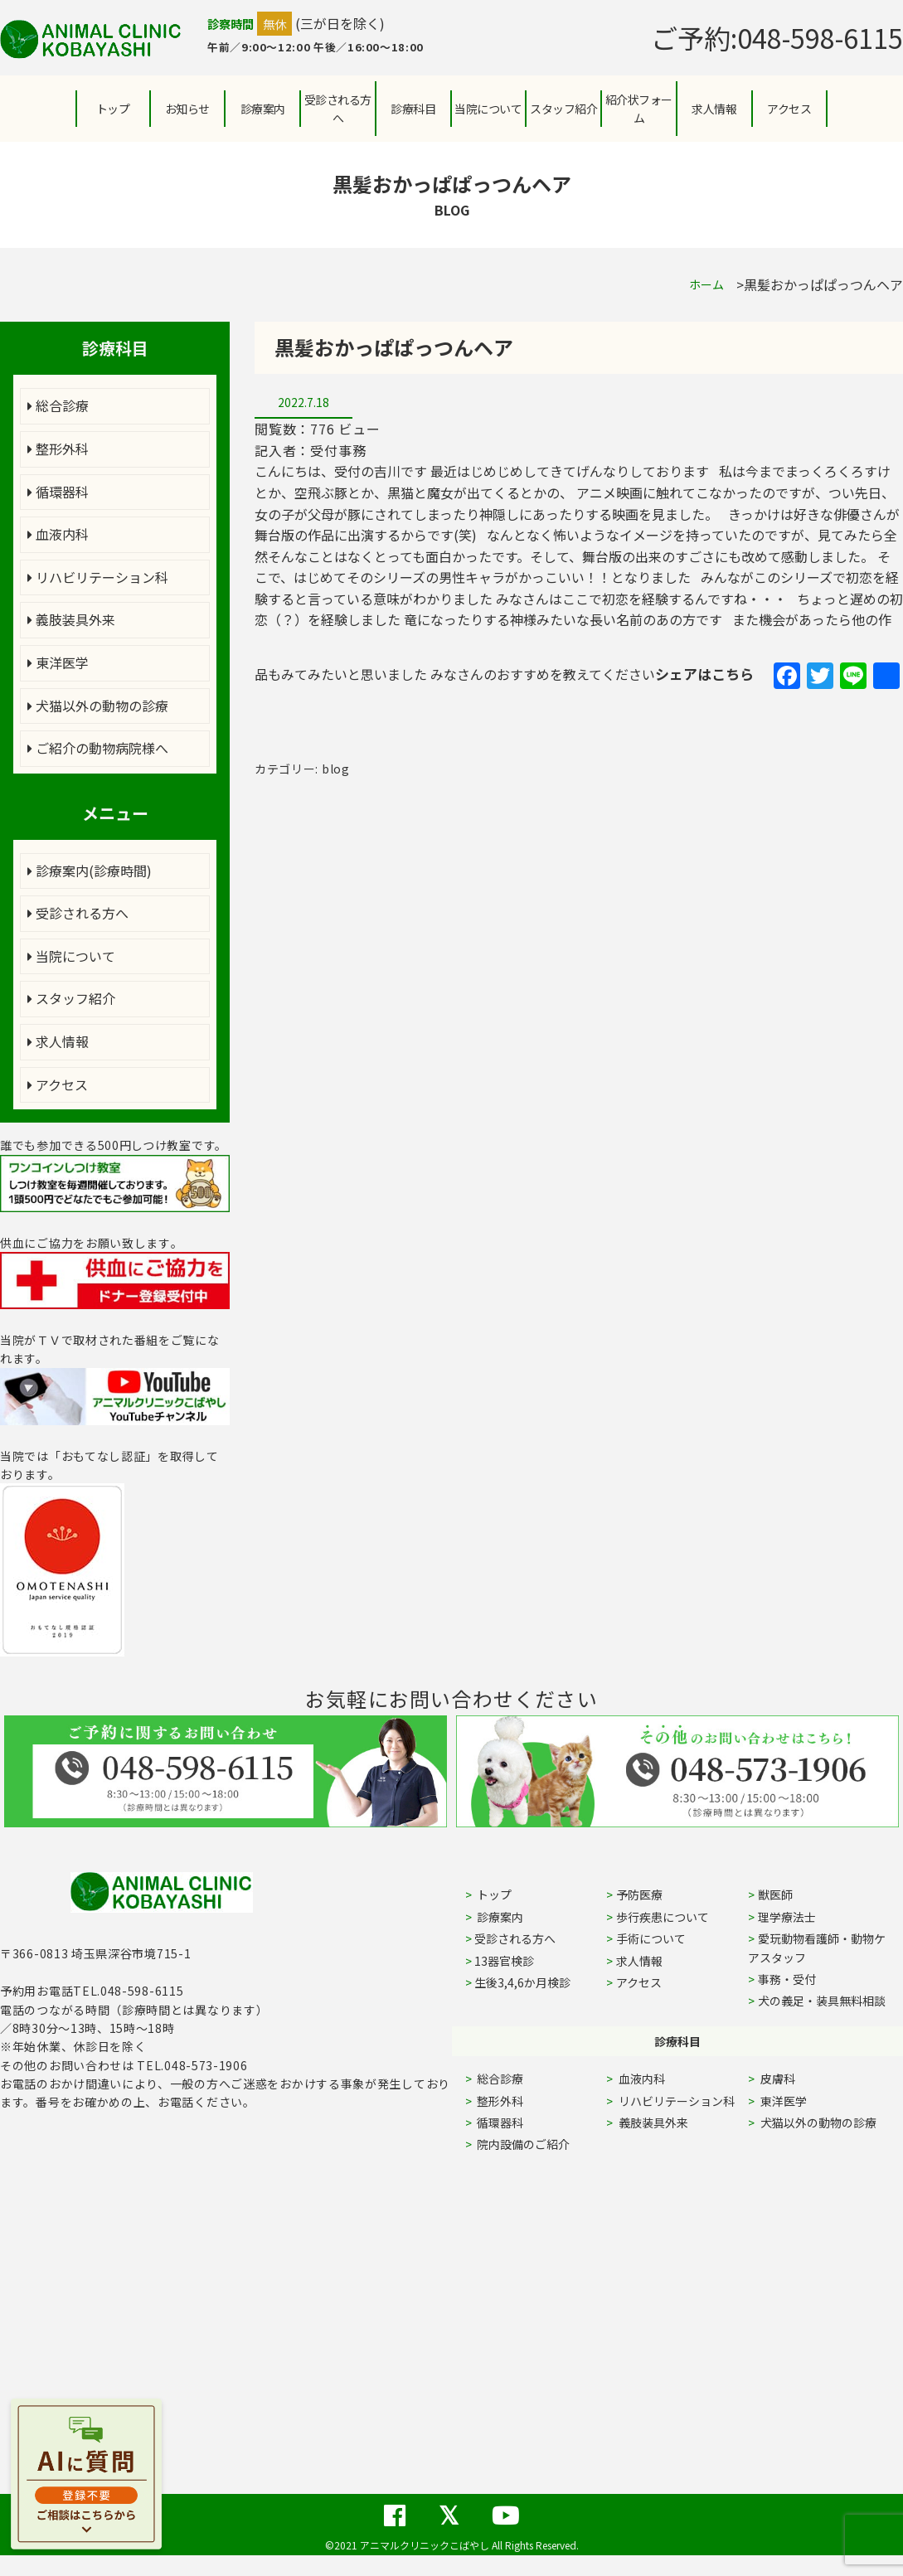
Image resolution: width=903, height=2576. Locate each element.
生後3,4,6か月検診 (522, 1982)
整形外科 (58, 448)
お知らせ (187, 108)
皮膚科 (796, 2078)
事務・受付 (787, 1979)
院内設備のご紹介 (522, 2144)
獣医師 (775, 1894)
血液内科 (58, 534)
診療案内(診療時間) (89, 870)
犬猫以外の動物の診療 (97, 706)
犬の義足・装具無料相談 (822, 2000)
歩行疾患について (662, 1917)
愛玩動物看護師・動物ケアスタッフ (817, 1947)
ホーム (706, 284)
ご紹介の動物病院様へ (97, 748)
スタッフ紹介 (71, 998)
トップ (113, 108)
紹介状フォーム (638, 108)
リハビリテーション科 (97, 577)
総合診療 (58, 405)
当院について (71, 956)
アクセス (789, 108)
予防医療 (639, 1894)
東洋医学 (58, 662)
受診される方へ (337, 108)
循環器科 (58, 492)
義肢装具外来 (71, 619)
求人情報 (714, 108)
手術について (651, 1938)
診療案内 (262, 108)
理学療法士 (787, 1917)
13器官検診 (504, 1961)
